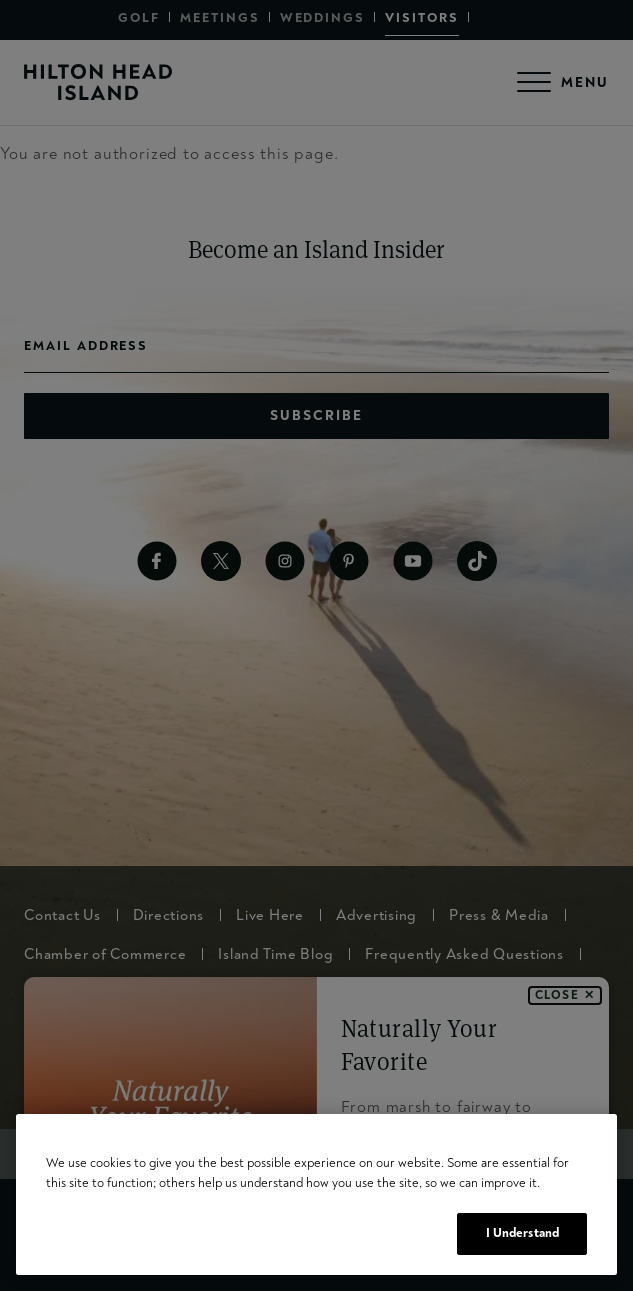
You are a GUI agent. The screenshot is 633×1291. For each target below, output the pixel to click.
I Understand (523, 1233)
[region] (316, 1194)
